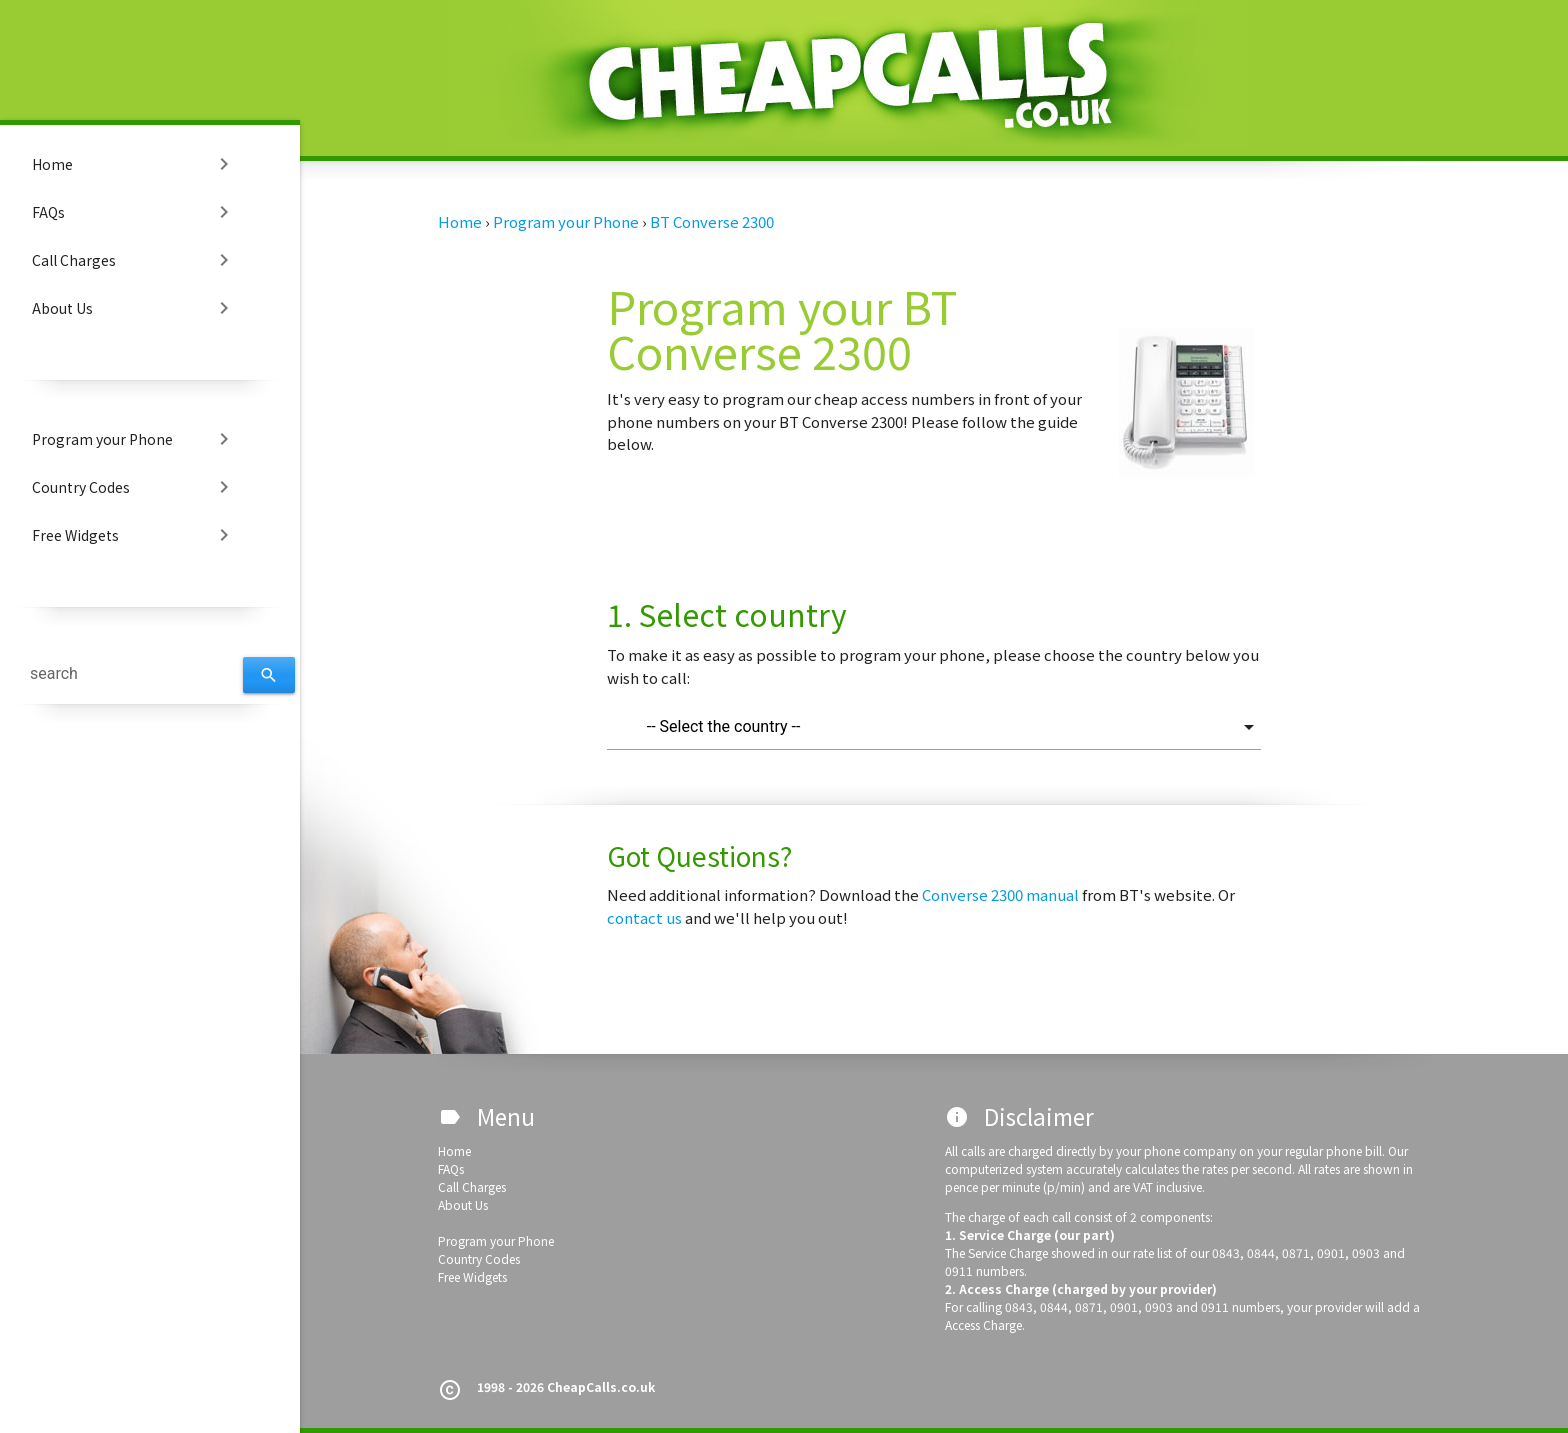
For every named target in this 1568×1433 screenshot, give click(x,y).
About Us (134, 308)
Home (134, 164)
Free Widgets (134, 535)
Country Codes (134, 487)
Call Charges (134, 260)
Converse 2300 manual (1002, 894)
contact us (646, 917)
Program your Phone (134, 439)
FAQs (134, 212)
